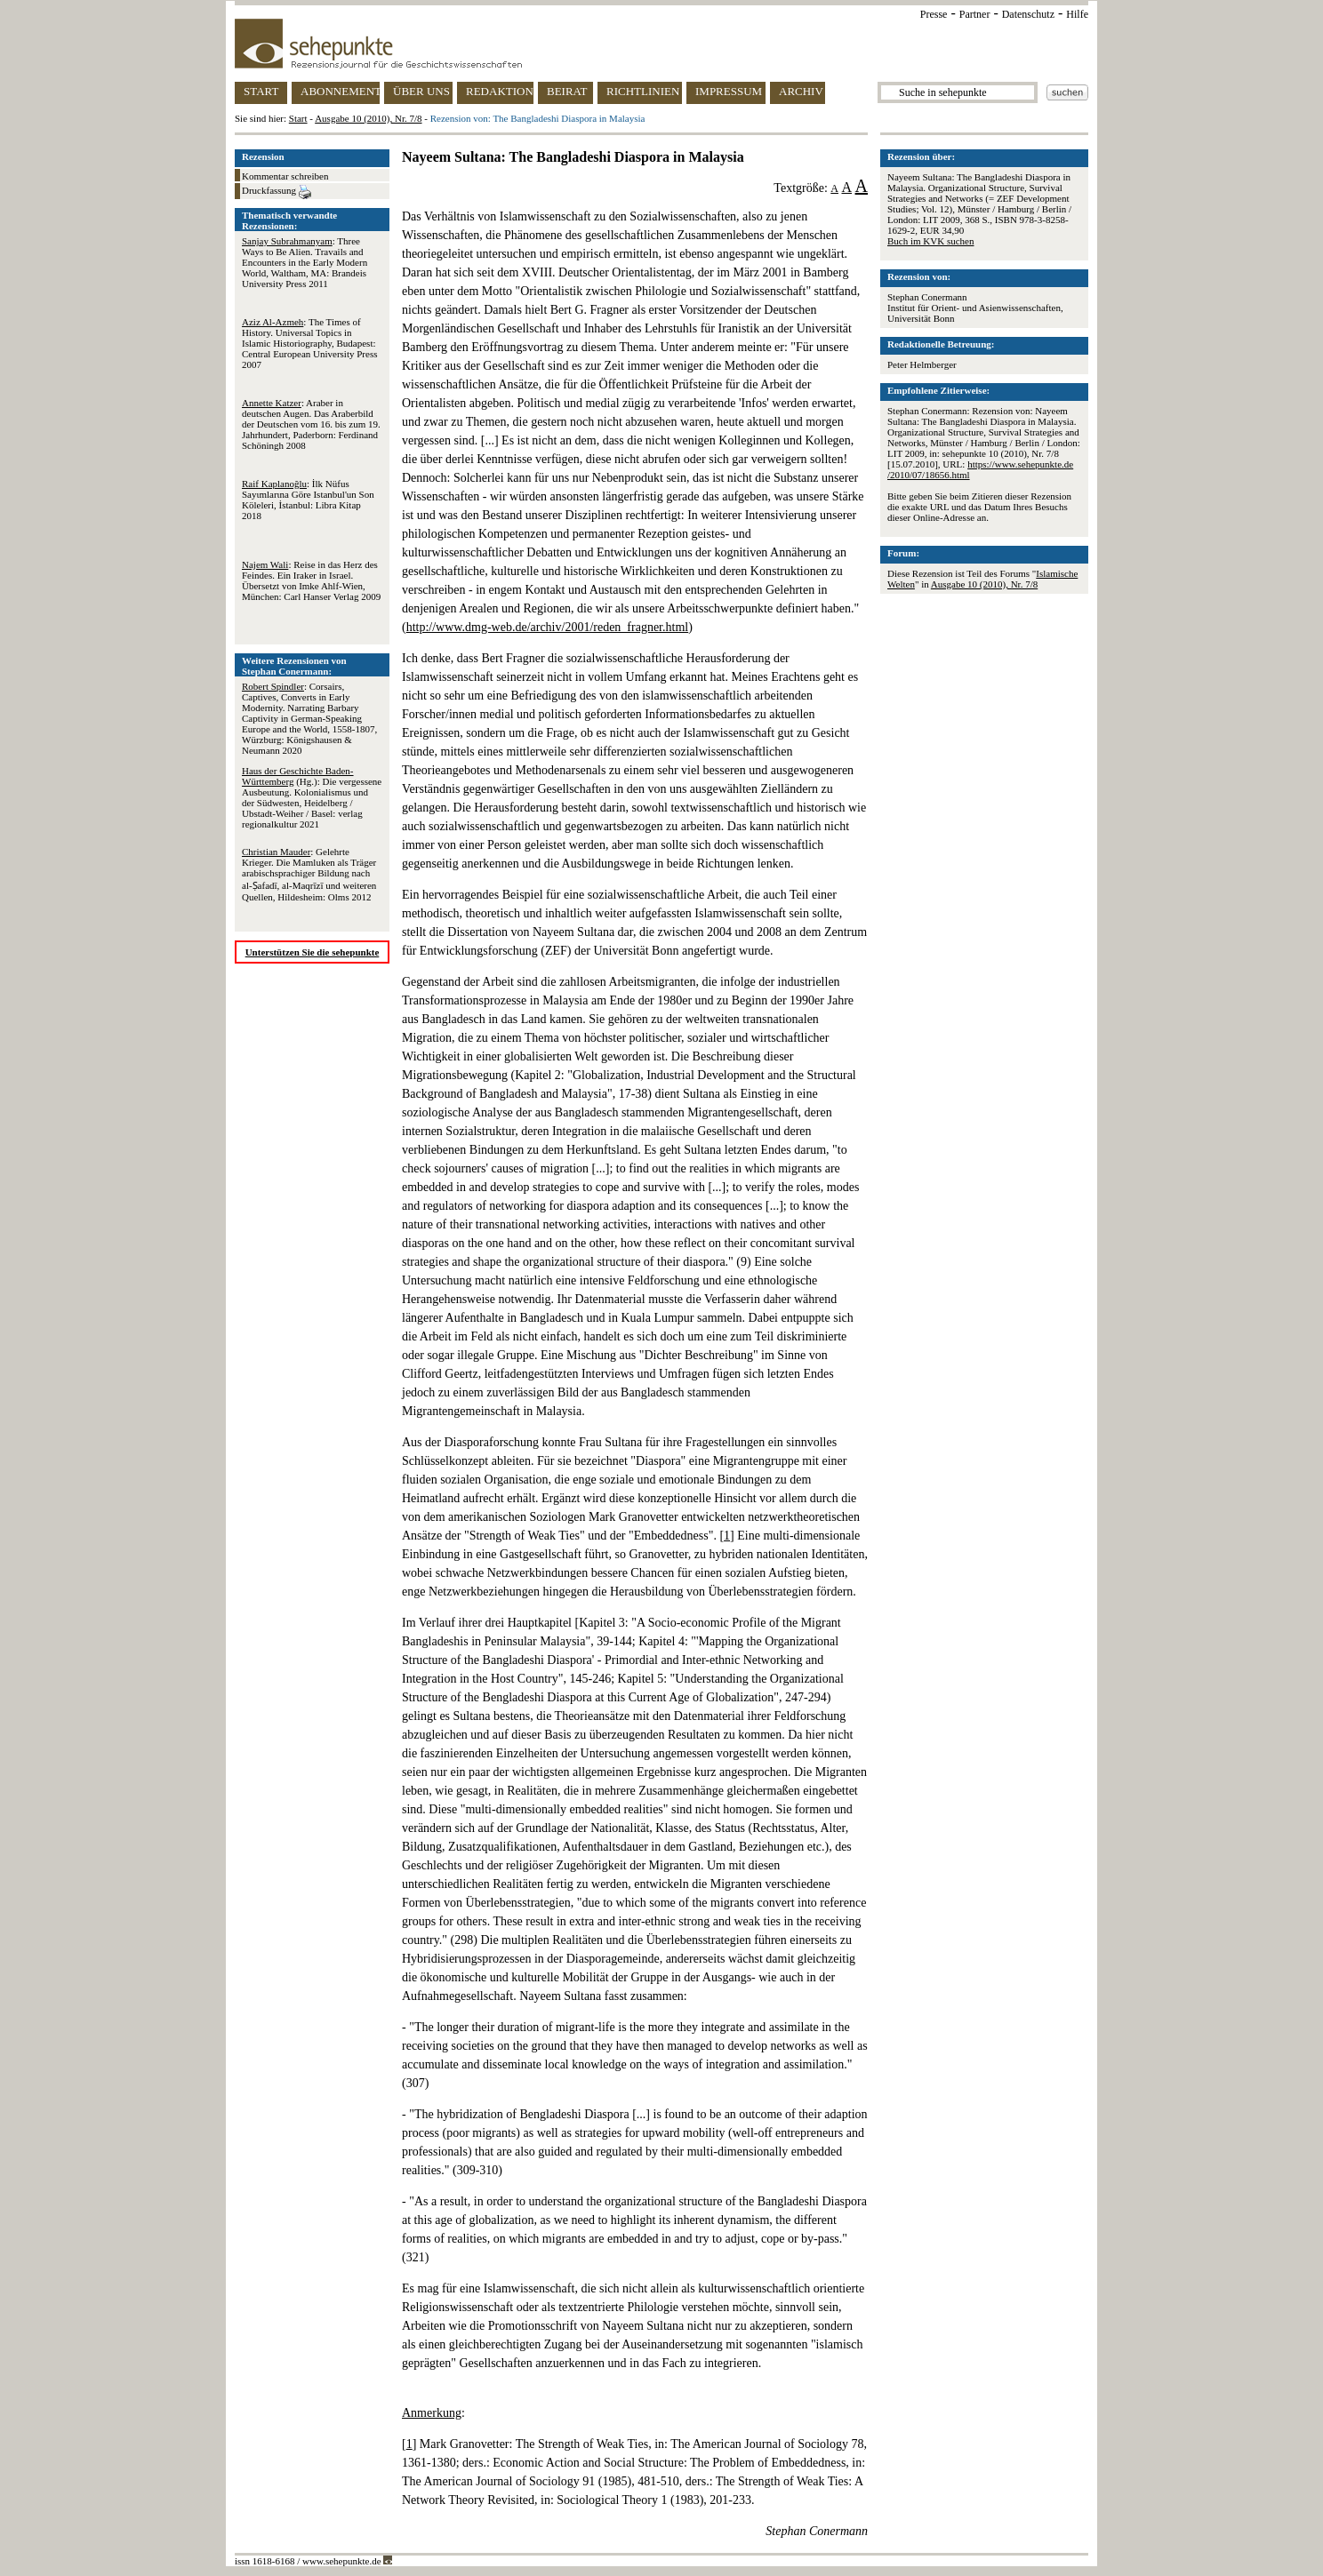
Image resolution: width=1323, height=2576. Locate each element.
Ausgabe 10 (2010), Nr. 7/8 (368, 118)
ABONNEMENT (340, 91)
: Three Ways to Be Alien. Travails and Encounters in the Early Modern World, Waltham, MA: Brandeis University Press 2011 (304, 262)
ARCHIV (801, 91)
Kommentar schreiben (285, 176)
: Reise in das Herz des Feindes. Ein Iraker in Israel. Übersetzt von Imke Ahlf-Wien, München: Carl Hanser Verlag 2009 (311, 580)
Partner (974, 14)
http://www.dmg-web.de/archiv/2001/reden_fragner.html (547, 627)
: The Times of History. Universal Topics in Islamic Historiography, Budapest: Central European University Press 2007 (309, 343)
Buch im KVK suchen (930, 241)
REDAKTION (499, 91)
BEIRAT (567, 91)
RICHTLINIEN (642, 91)
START (261, 91)
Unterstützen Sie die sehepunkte (312, 952)
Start (298, 118)
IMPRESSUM (728, 91)
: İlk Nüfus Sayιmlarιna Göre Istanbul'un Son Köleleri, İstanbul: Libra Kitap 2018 (308, 499)
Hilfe (1077, 14)
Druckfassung (276, 192)
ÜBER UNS (421, 91)
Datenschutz (1028, 14)
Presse (934, 14)
